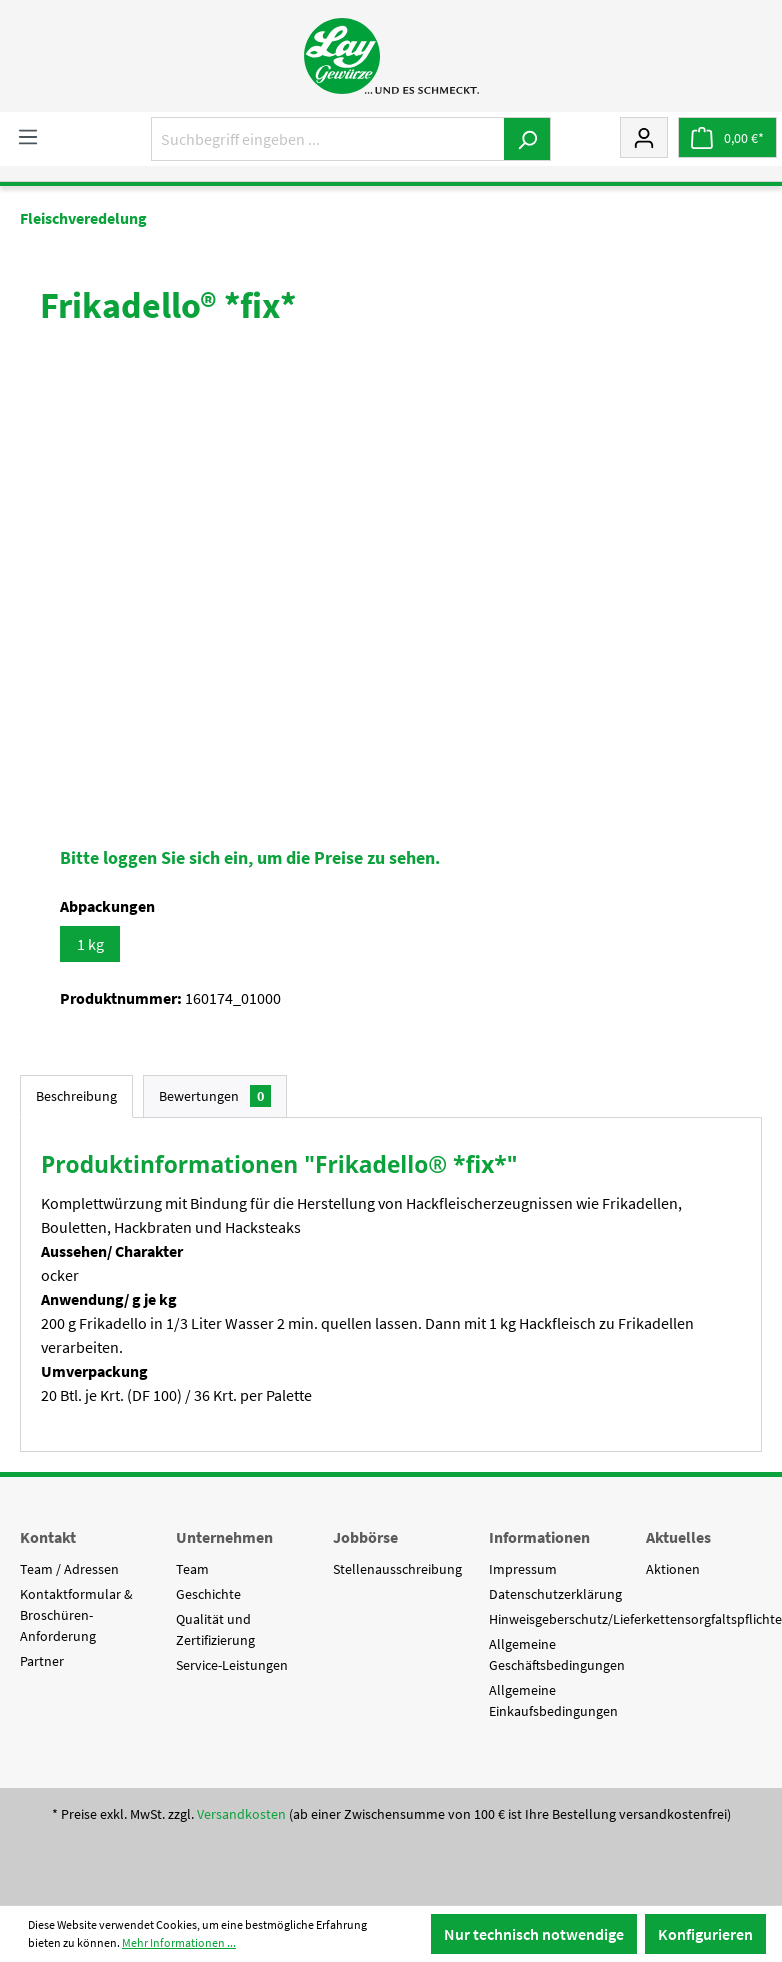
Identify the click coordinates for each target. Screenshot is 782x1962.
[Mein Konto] (644, 137)
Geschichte (208, 1594)
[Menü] (28, 136)
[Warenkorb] (727, 137)
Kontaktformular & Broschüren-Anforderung (76, 1615)
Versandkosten (241, 1814)
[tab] (76, 1096)
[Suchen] (527, 139)
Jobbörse (365, 1537)
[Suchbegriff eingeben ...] (328, 139)
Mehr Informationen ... (179, 1942)
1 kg (90, 944)
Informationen (539, 1537)
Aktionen (673, 1569)
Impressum (523, 1569)
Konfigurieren (705, 1934)
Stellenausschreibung (397, 1569)
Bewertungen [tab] (215, 1096)
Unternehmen (224, 1537)
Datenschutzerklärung (555, 1594)
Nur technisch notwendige (534, 1934)
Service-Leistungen (232, 1665)
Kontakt (48, 1537)
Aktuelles (678, 1537)
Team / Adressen (69, 1569)
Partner (42, 1661)
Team (192, 1569)
